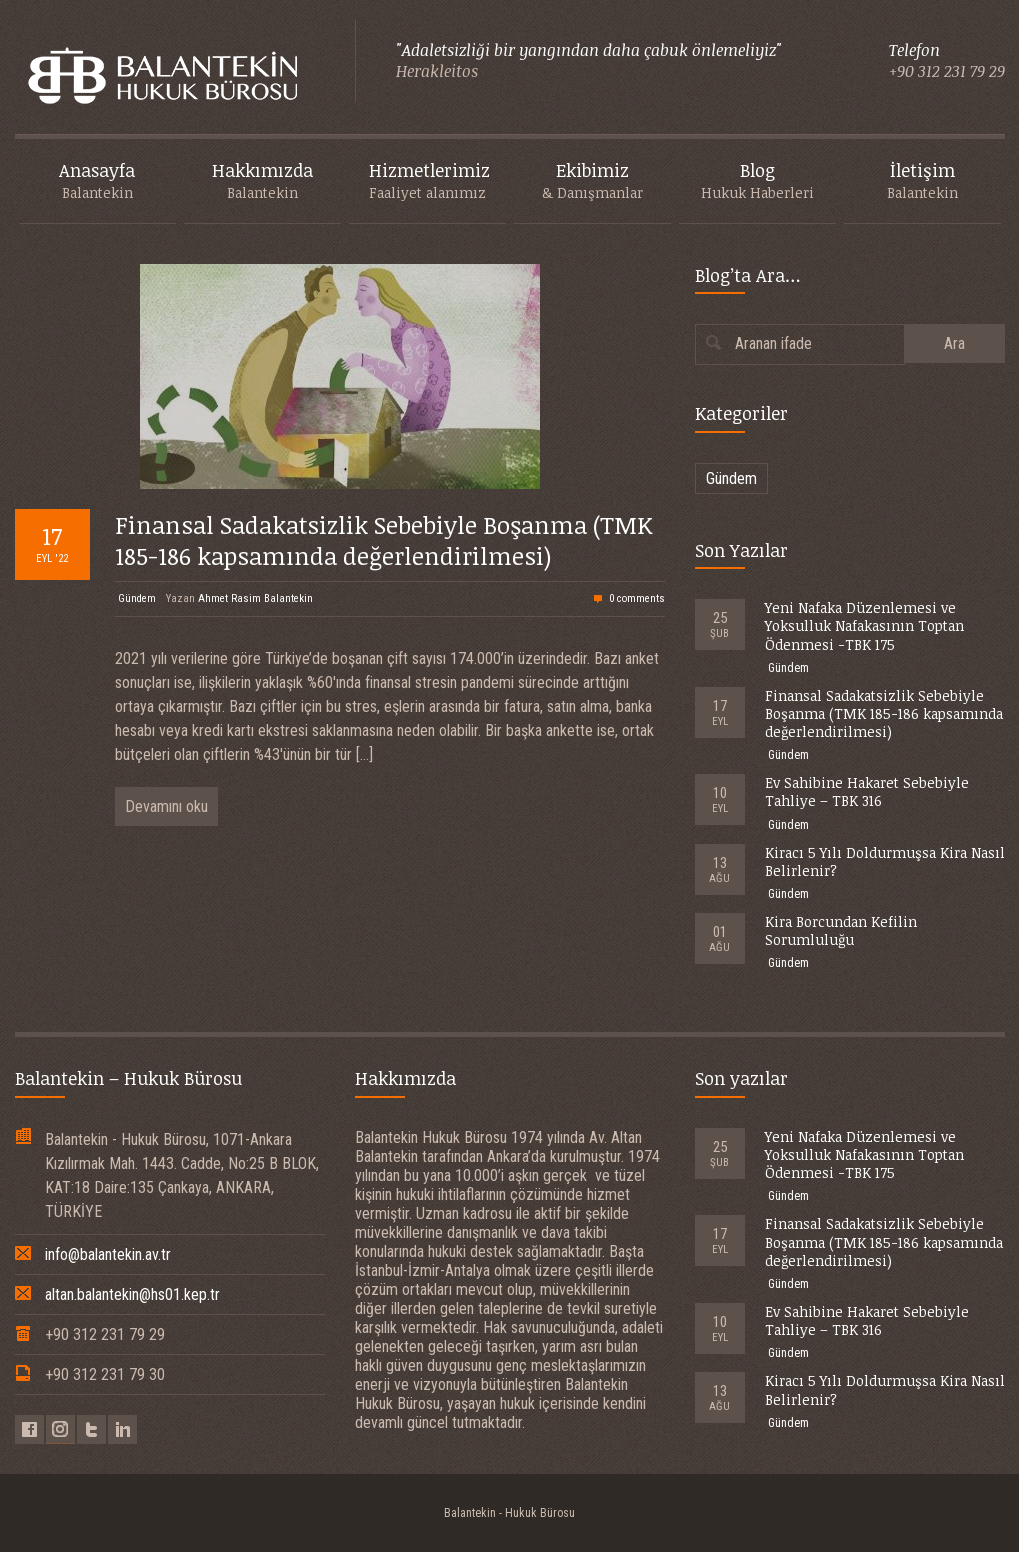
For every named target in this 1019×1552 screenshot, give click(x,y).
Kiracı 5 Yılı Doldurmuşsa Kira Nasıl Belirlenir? (885, 861)
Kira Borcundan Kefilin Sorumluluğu (841, 930)
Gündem (137, 598)
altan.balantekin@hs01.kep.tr (132, 1294)
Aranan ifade (773, 343)
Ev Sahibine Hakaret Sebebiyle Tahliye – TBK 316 (867, 791)
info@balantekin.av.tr (108, 1254)
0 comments (637, 598)
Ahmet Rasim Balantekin (255, 598)
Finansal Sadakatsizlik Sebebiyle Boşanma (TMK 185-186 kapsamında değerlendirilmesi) (384, 540)
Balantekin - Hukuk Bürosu (509, 1513)
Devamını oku (166, 806)
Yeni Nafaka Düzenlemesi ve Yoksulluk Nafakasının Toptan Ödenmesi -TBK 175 (864, 625)
